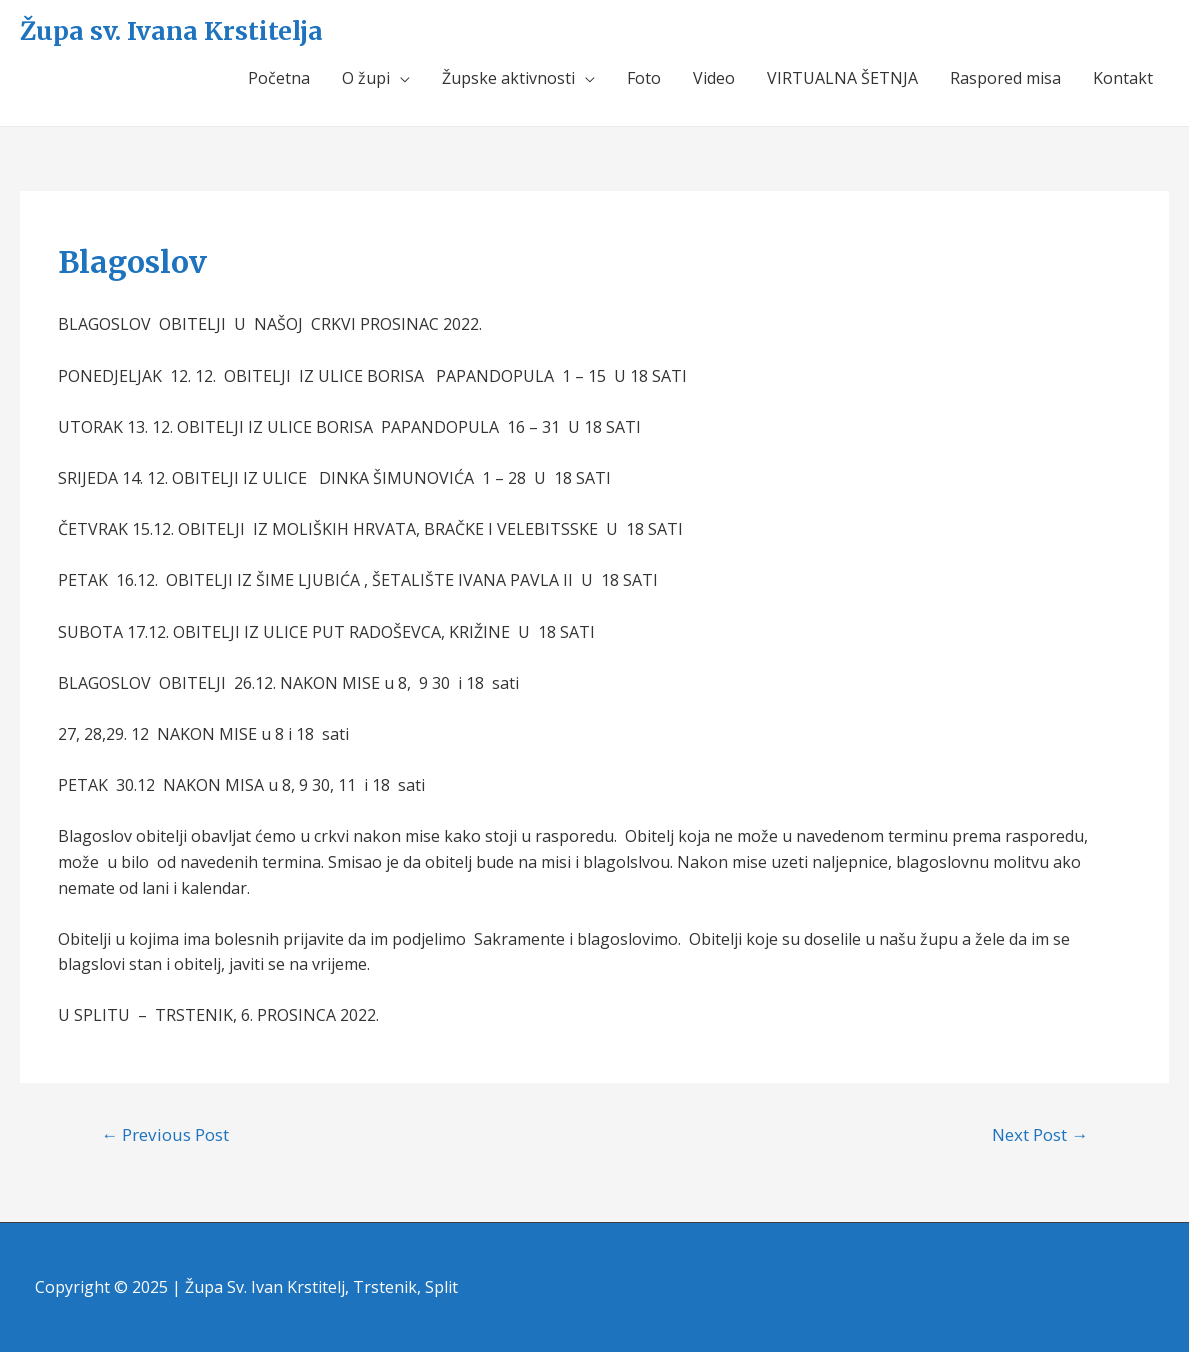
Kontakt (1123, 78)
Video (714, 78)
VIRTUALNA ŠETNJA (842, 78)
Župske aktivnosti (508, 78)
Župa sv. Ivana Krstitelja (171, 31)
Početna (279, 78)
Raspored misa (1005, 78)
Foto (644, 78)
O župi (366, 78)
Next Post (1040, 1134)
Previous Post (165, 1134)
